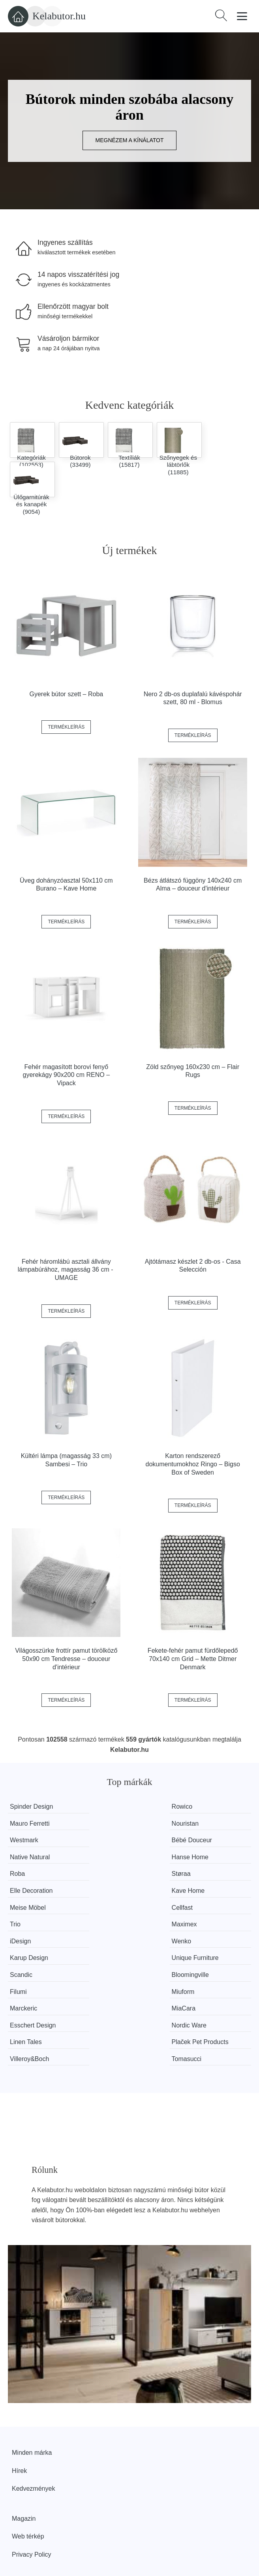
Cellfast (105, 1873)
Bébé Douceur (200, 1823)
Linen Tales (111, 1957)
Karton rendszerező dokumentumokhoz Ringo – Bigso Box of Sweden (193, 1464)
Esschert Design (203, 1941)
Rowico (105, 1806)
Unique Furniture (118, 1907)
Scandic (191, 1907)
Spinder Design (31, 1806)
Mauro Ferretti (200, 1806)
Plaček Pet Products (208, 1957)
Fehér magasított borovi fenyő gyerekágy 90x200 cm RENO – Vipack (66, 1075)
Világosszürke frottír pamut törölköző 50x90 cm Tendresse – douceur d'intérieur (66, 1658)
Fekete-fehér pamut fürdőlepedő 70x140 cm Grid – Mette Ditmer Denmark (193, 1658)
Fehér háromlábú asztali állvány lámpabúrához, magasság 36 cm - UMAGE (66, 1269)
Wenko (190, 1890)
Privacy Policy (31, 2470)
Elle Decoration (116, 1857)
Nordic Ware (27, 1957)
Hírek (19, 2386)
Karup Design (29, 1907)
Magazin (24, 2434)
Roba (187, 1840)
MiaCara (107, 1941)
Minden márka (32, 2368)
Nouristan (23, 1823)
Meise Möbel (28, 1873)
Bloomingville (28, 1924)
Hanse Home (113, 1840)
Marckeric (23, 1941)
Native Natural (30, 1840)
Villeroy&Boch (29, 1974)
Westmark (109, 1823)
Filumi (103, 1924)
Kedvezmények (33, 2404)
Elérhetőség (28, 2518)
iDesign (105, 1890)
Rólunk (22, 2500)
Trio (185, 1873)
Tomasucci (195, 1974)
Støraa (19, 1857)
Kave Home (196, 1857)
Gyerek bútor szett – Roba (66, 694)
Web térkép (28, 2452)
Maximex (22, 1890)
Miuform (191, 1924)
